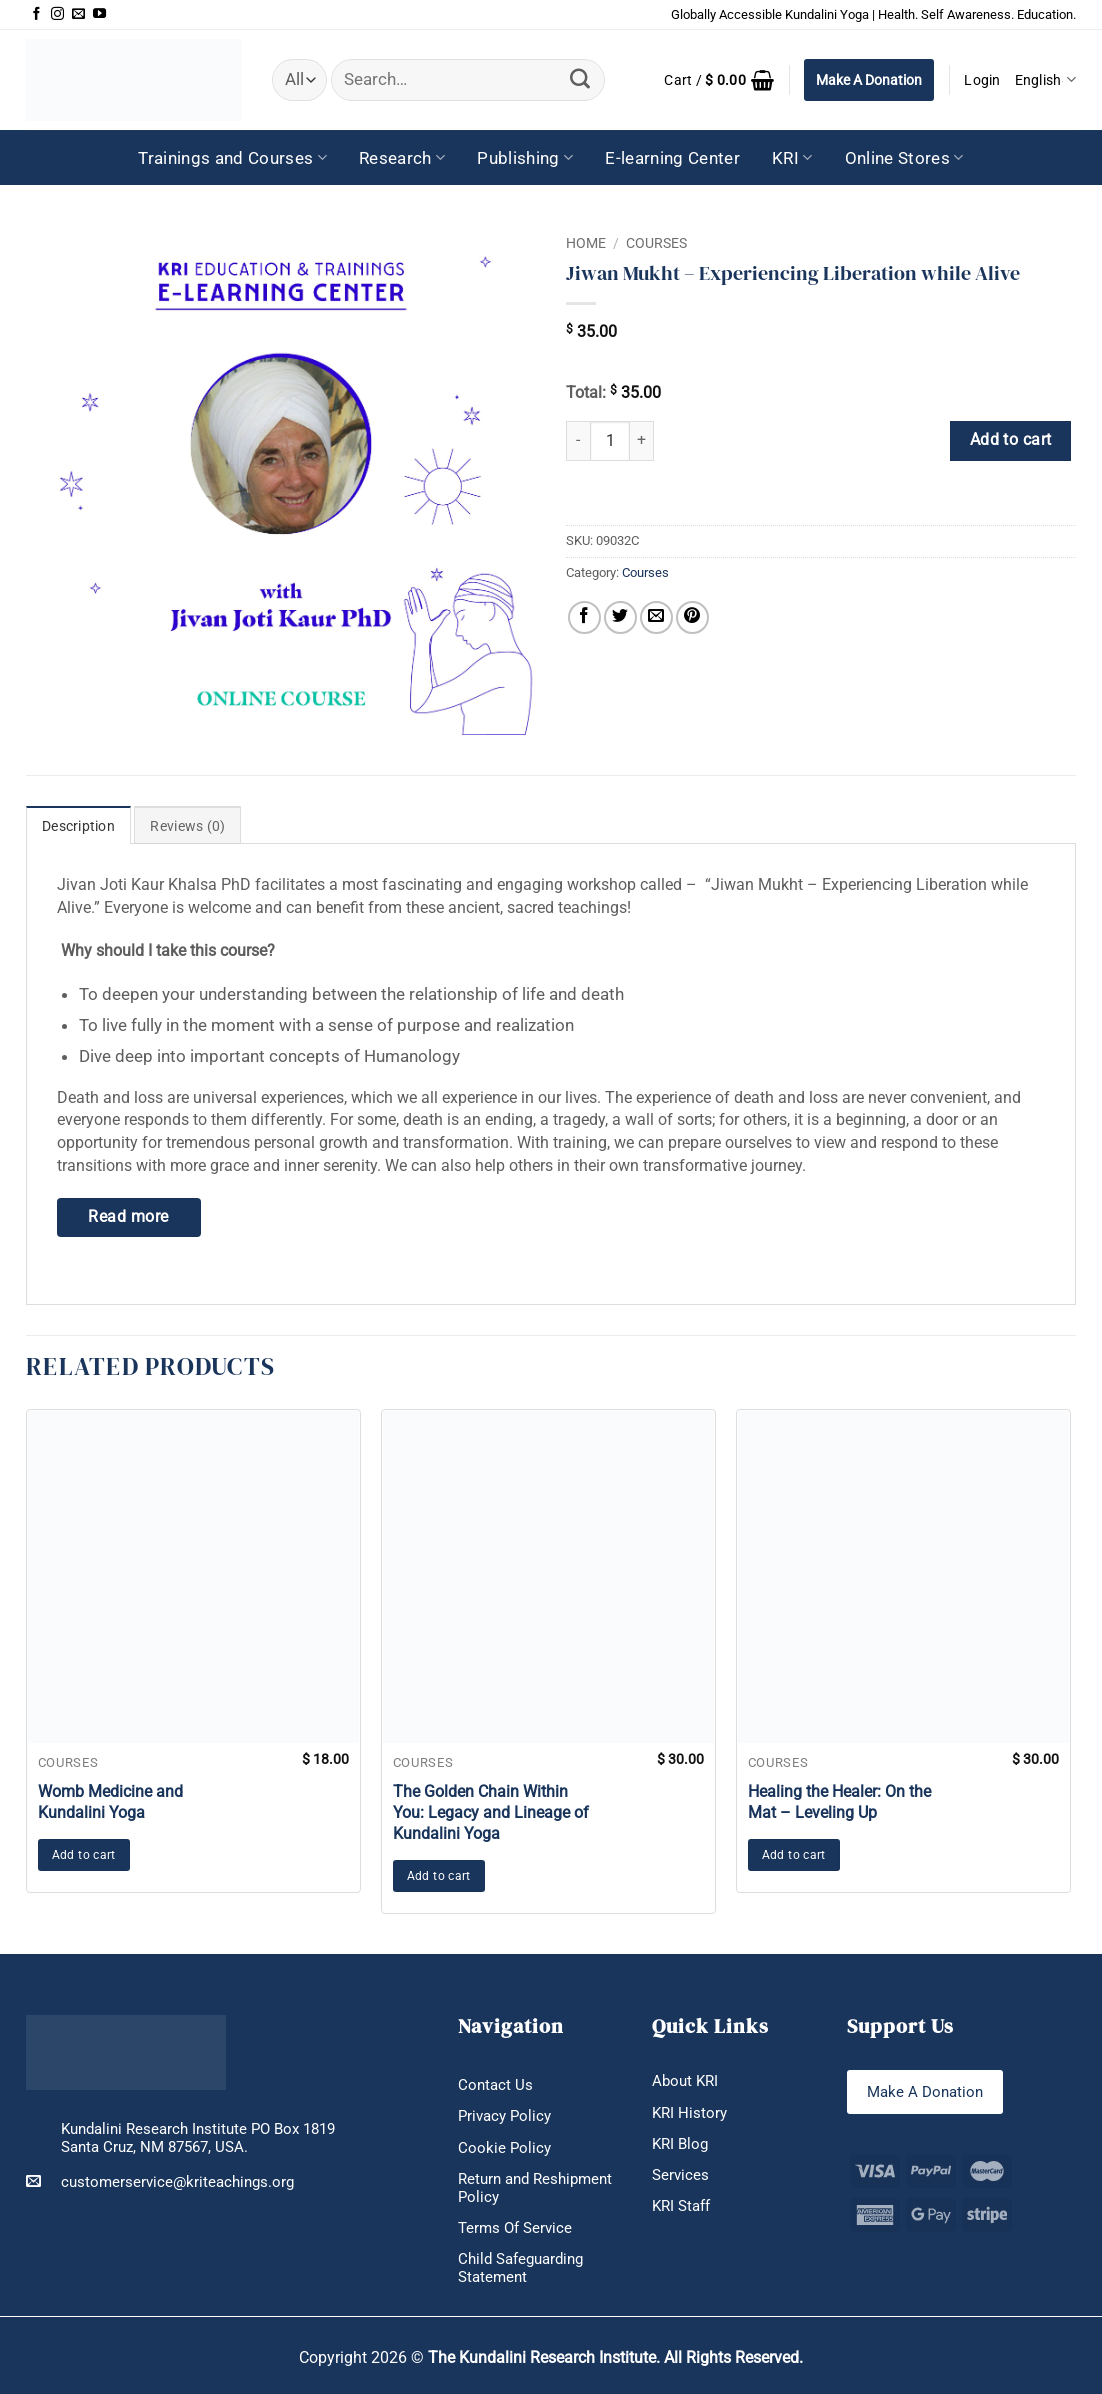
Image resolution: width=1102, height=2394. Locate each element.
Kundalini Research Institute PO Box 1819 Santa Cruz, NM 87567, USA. (198, 2138)
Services (680, 2175)
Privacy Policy (504, 2116)
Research (402, 158)
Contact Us (495, 2085)
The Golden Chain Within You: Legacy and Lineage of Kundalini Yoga (491, 1812)
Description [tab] (78, 826)
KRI (792, 158)
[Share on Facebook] (584, 617)
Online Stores (904, 158)
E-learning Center (672, 158)
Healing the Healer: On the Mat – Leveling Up (839, 1802)
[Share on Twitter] (620, 617)
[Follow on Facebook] (36, 14)
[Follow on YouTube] (99, 14)
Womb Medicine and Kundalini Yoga (110, 1802)
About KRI (685, 2081)
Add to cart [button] (84, 1855)
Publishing (525, 158)
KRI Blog (680, 2144)
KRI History (689, 2113)
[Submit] (580, 80)
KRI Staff (681, 2206)
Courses (656, 243)
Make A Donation (869, 80)
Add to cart (1011, 440)
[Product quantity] (610, 441)
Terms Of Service (515, 2228)
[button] (719, 80)
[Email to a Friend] (656, 617)
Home (586, 243)
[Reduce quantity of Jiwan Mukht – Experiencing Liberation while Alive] (578, 441)
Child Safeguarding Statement (520, 2268)
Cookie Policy (504, 2148)
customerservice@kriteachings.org (160, 2181)
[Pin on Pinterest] (692, 617)
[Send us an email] (78, 14)
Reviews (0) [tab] (187, 826)
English (1045, 79)
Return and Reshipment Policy (535, 2188)
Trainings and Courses (232, 158)
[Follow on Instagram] (57, 14)
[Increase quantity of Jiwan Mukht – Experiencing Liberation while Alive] (642, 441)
